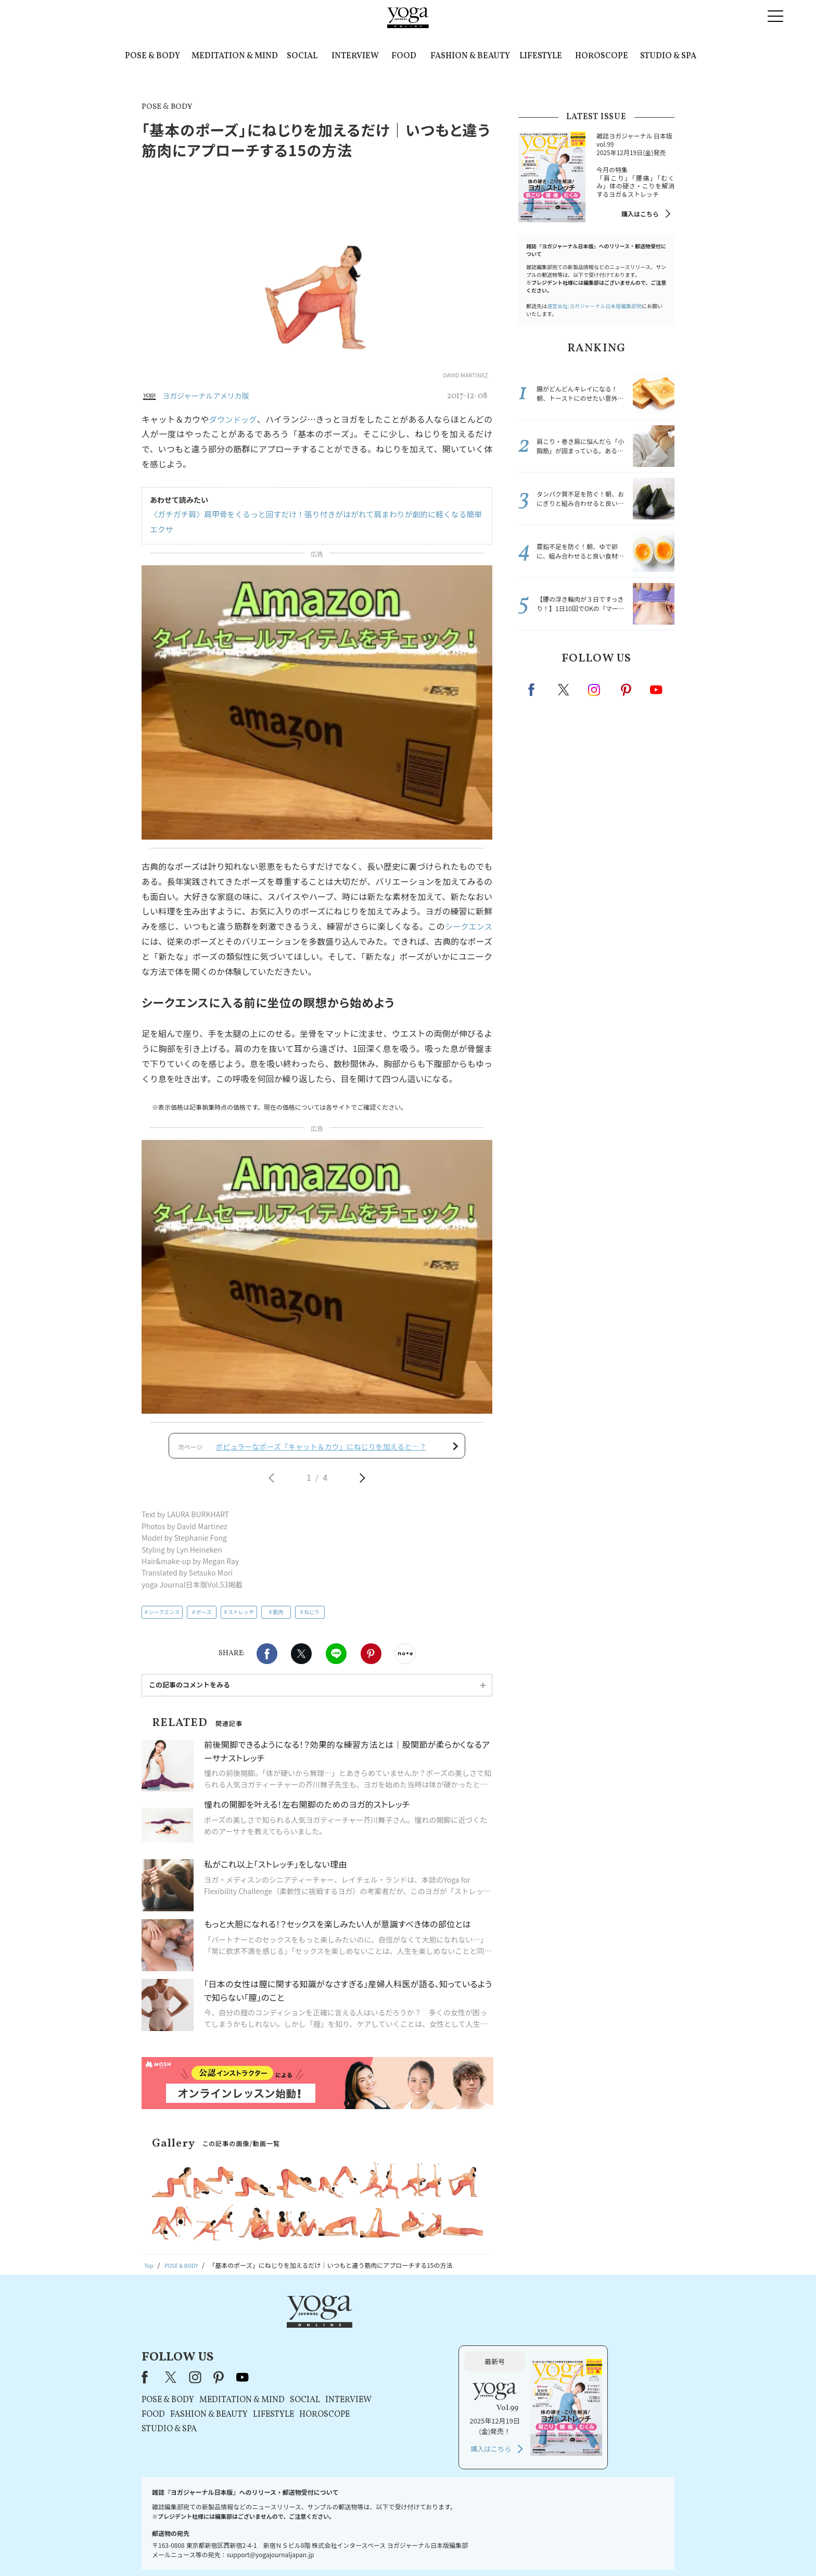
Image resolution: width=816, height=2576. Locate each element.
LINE (336, 1660)
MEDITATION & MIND (235, 56)
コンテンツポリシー (459, 2548)
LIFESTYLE (540, 56)
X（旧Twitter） (305, 2334)
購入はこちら (640, 213)
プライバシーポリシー (391, 2548)
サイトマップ (549, 2548)
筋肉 (278, 1618)
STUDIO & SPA (668, 56)
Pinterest (371, 1660)
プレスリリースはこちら (283, 2548)
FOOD (403, 56)
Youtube (656, 689)
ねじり (312, 1618)
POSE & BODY (152, 56)
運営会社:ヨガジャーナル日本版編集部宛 (594, 306)
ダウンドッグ (234, 419)
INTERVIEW (355, 56)
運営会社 (508, 2548)
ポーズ (204, 1618)
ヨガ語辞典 (592, 2548)
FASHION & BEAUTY (470, 56)
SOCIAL (302, 56)
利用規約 (339, 2548)
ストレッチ (241, 1618)
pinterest (626, 689)
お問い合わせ (221, 2548)
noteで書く (405, 1660)
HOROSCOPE (601, 56)
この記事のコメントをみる (189, 1691)
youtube (375, 2334)
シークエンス (467, 926)
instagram (595, 689)
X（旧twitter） (301, 1660)
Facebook (267, 1660)
